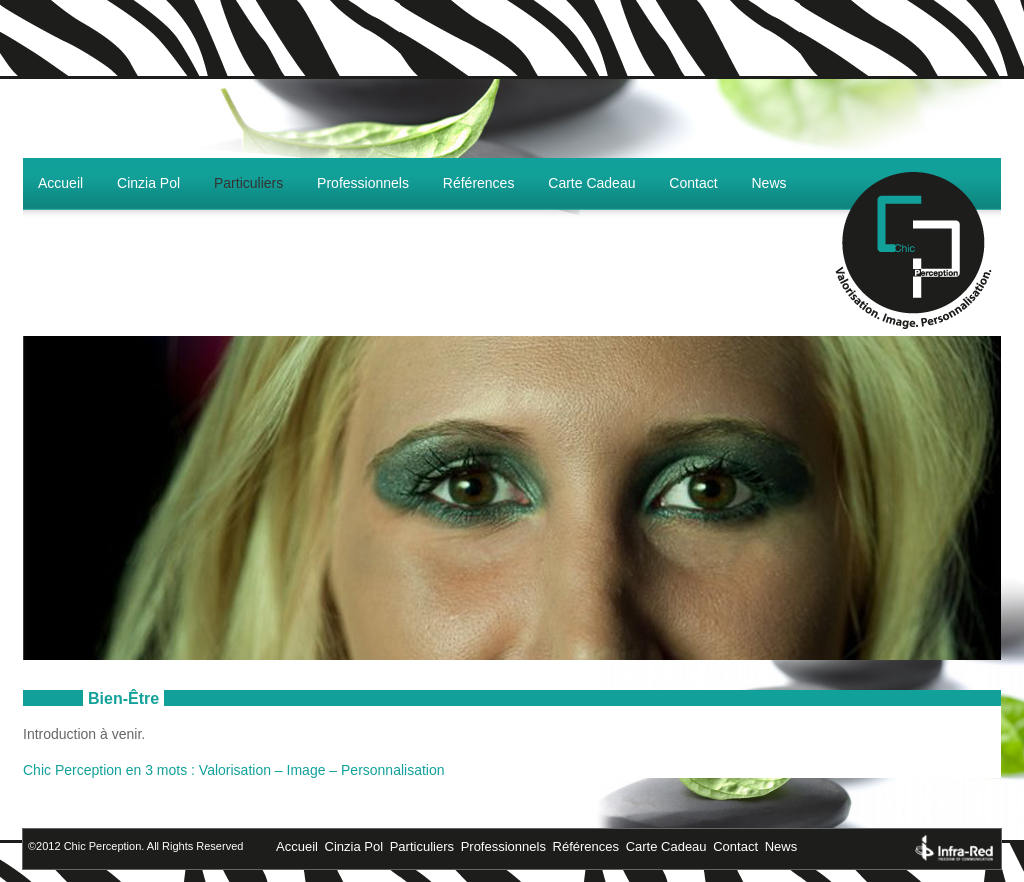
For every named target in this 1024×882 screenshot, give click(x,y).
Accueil (60, 183)
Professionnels (363, 183)
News (769, 183)
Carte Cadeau (591, 183)
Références (479, 183)
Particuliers (248, 183)
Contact (693, 183)
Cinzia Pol (148, 183)
